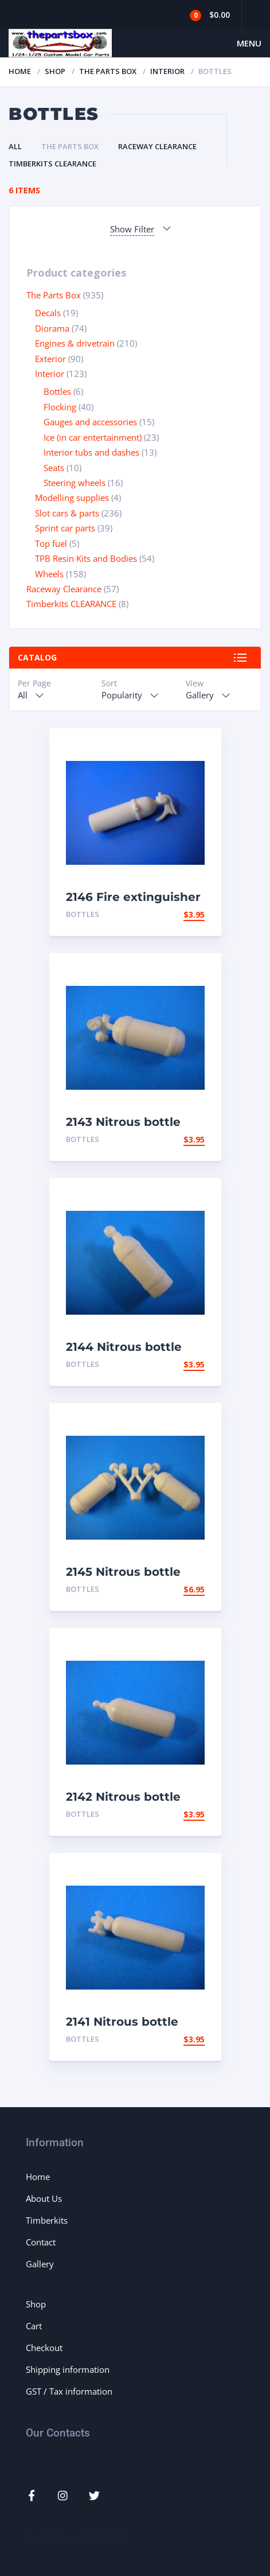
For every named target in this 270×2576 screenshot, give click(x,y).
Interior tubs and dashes (91, 452)
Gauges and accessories (90, 422)
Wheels (49, 574)
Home (20, 71)
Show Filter (132, 229)
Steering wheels (74, 482)
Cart (34, 2326)
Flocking (60, 407)
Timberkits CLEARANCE (52, 163)
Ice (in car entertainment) (93, 437)
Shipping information (67, 2369)
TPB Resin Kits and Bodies (86, 558)
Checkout (44, 2347)
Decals (48, 312)
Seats (54, 467)
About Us (44, 2198)
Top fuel (51, 543)
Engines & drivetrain (75, 343)
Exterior (50, 358)
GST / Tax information (69, 2391)
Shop (55, 71)
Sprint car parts (65, 528)
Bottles (57, 391)
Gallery (40, 2264)
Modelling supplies (72, 497)
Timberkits (47, 2220)
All (15, 146)
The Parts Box (107, 71)
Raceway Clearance (157, 146)
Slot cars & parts (67, 513)
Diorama (52, 328)
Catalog (37, 657)
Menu (249, 43)
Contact (41, 2242)
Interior (167, 71)
